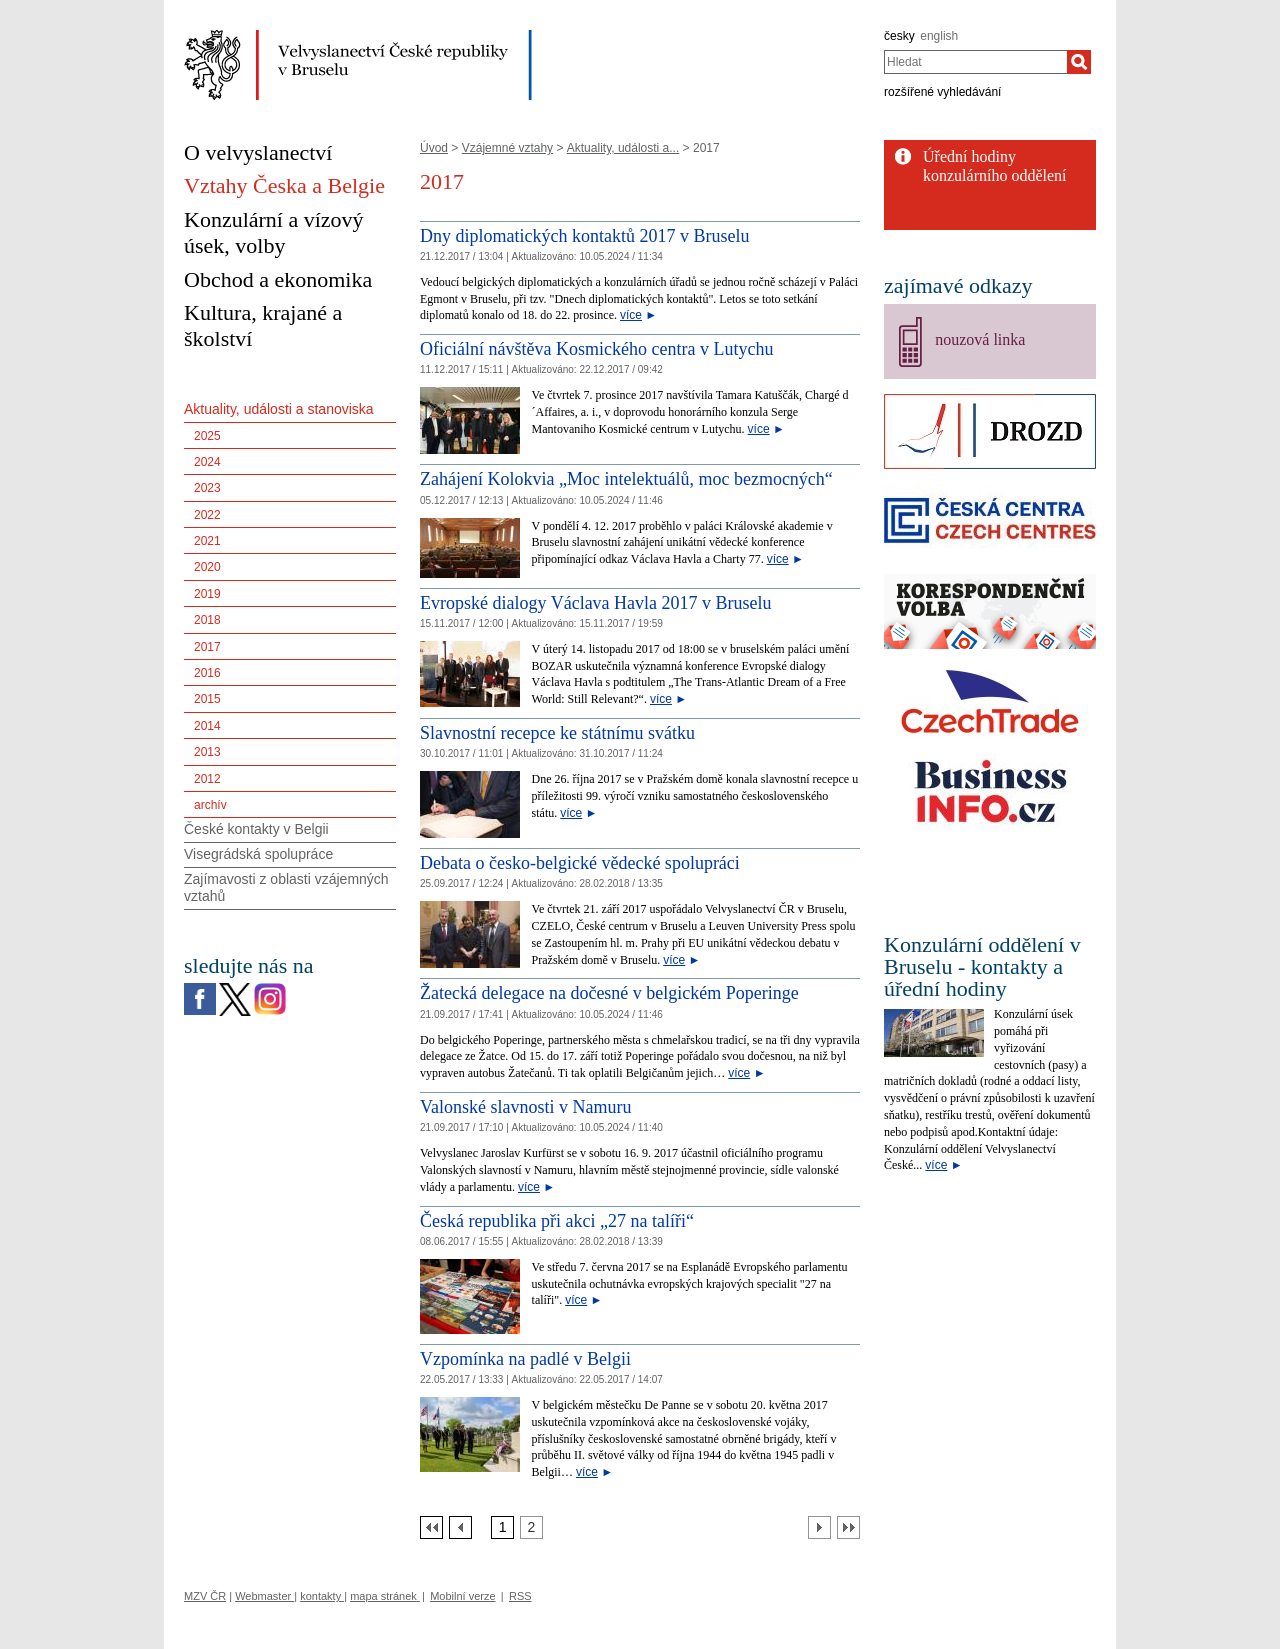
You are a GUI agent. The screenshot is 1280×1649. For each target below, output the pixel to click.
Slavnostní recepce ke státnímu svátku (557, 733)
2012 (207, 779)
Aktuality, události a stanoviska (279, 409)
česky (899, 36)
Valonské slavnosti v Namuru (525, 1107)
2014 (207, 726)
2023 (207, 488)
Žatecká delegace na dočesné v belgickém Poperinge (609, 993)
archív (210, 805)
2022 (207, 515)
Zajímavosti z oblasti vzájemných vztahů (286, 887)
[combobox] (975, 62)
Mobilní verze (462, 1596)
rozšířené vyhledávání (942, 92)
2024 (207, 462)
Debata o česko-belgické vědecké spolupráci (580, 863)
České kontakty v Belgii (256, 829)
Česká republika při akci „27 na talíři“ (557, 1221)
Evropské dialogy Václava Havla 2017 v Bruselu (596, 603)
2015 (207, 699)
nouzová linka (980, 339)
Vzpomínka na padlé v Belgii (525, 1359)
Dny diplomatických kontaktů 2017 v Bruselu (584, 236)
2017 (207, 647)
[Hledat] (1079, 62)
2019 (207, 594)
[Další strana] (819, 1527)
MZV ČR (205, 1596)
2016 (207, 673)
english (939, 36)
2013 (207, 752)
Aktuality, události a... (623, 148)
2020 (207, 567)
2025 (207, 436)
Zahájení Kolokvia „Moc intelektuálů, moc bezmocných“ (626, 479)
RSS (520, 1596)
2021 (207, 541)
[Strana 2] (531, 1527)
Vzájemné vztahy (507, 148)
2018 (207, 620)
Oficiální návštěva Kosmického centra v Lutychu (596, 349)
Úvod (434, 148)
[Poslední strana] (848, 1527)
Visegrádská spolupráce (258, 854)
